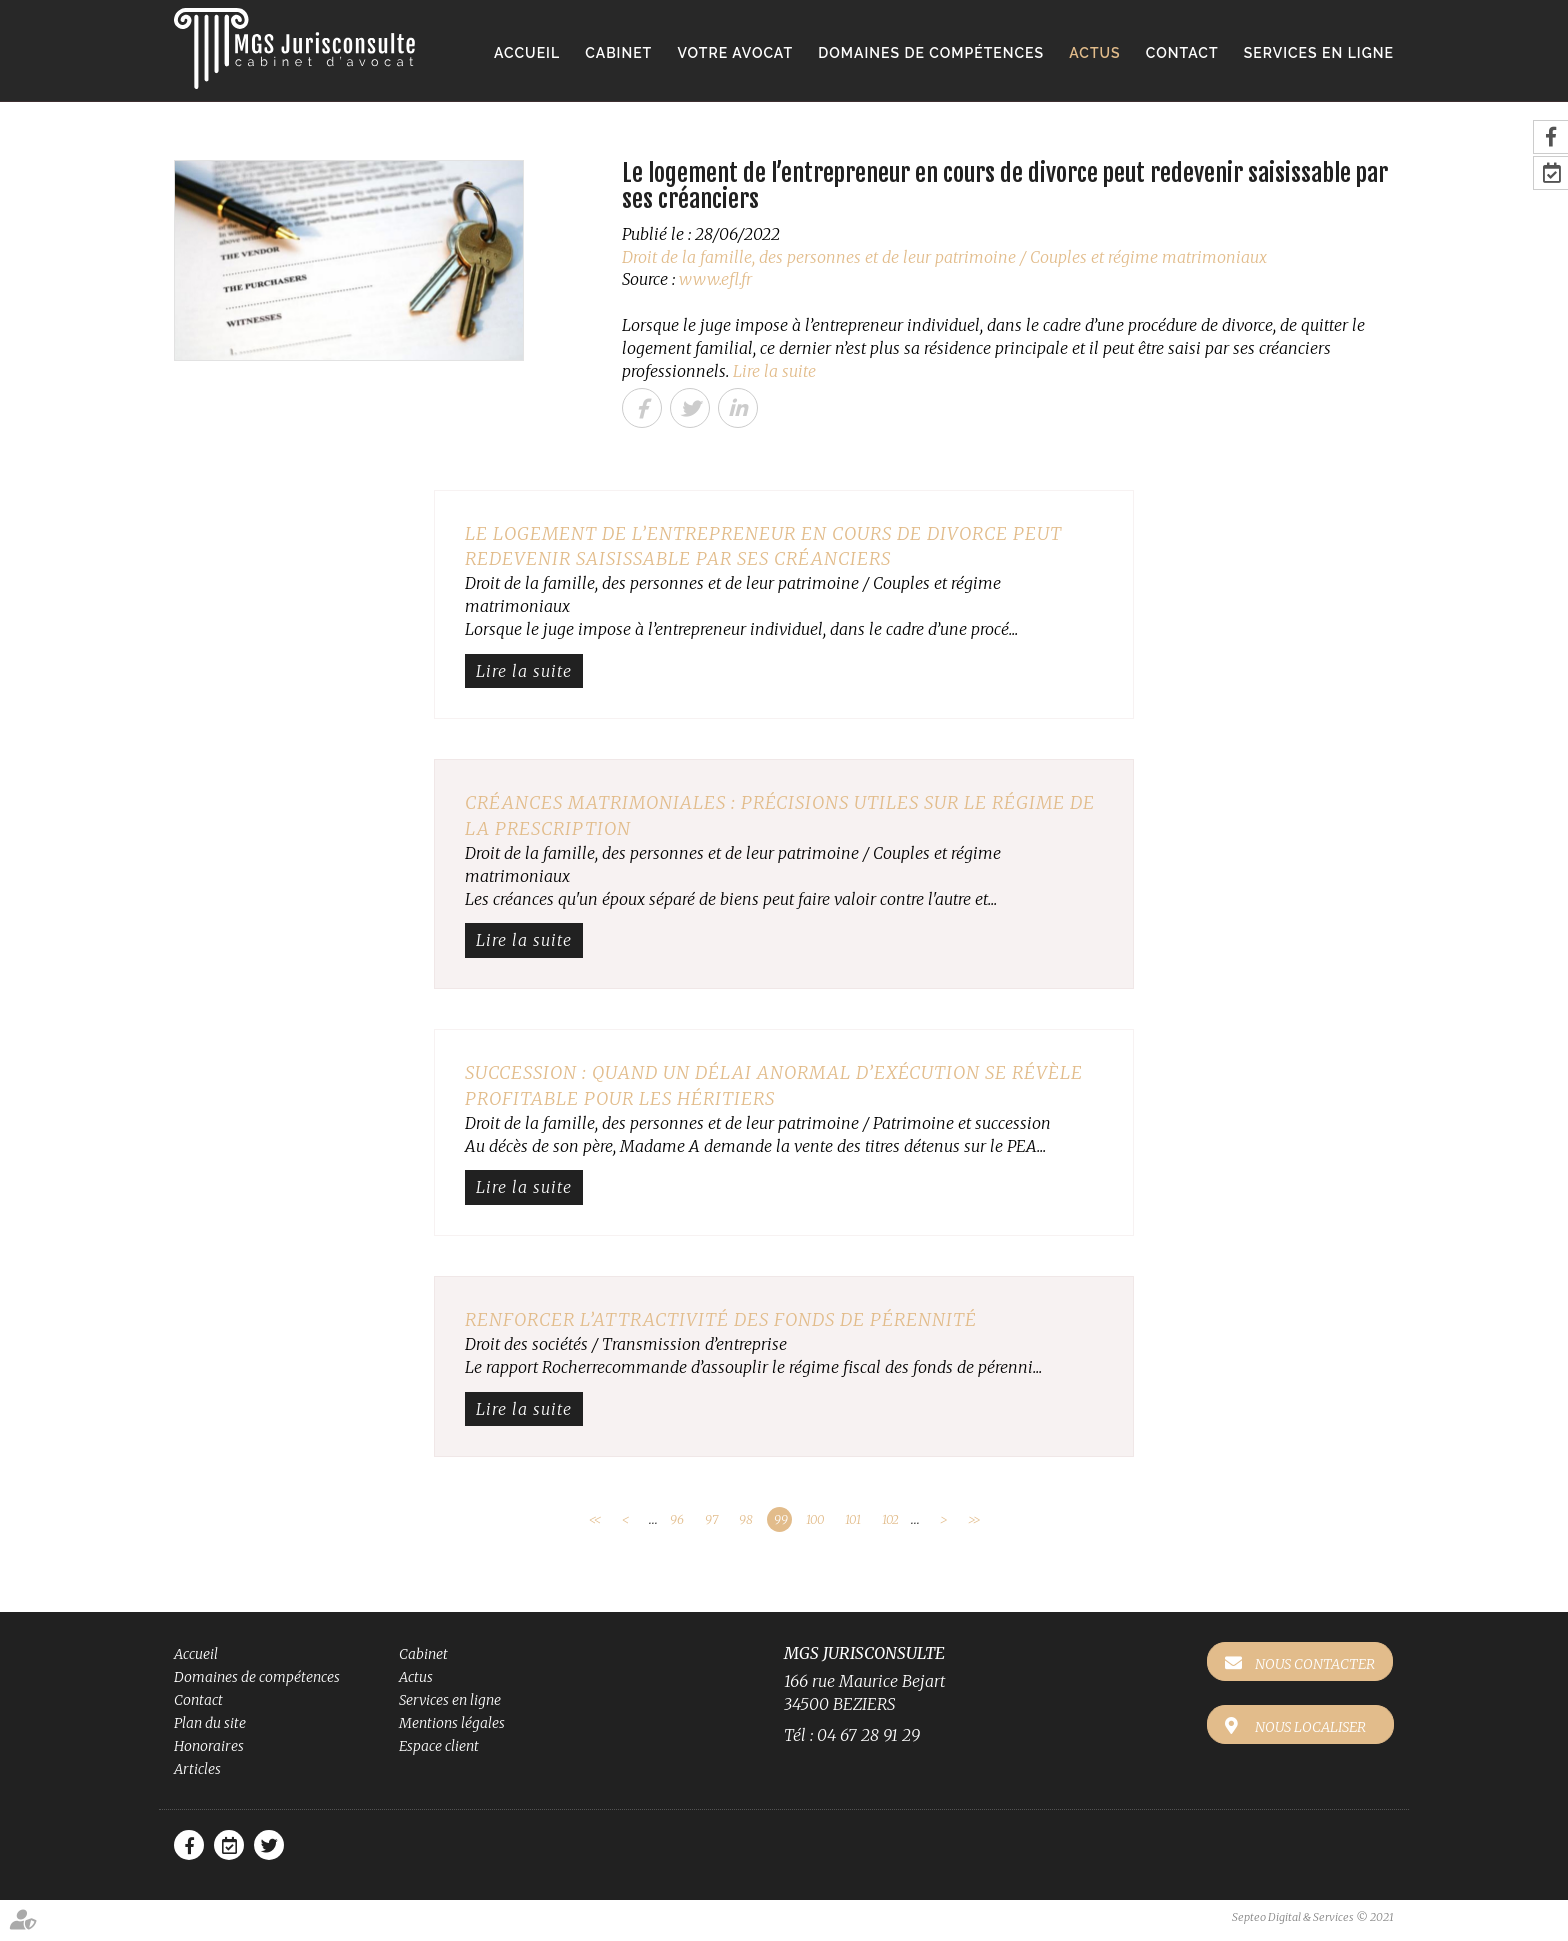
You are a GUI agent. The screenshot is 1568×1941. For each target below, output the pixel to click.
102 (890, 1519)
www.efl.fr (715, 279)
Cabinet (618, 53)
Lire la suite (774, 371)
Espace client (439, 1746)
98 (746, 1519)
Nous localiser (1311, 1726)
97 (711, 1519)
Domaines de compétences (931, 53)
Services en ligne (1319, 53)
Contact (1182, 53)
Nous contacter (1316, 1664)
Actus (1094, 53)
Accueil (527, 53)
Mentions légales (452, 1723)
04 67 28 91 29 (868, 1735)
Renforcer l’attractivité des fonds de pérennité (721, 1319)
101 (853, 1519)
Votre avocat (735, 53)
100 (815, 1519)
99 (781, 1519)
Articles (197, 1769)
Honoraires (209, 1746)
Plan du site (210, 1723)
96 (677, 1519)
